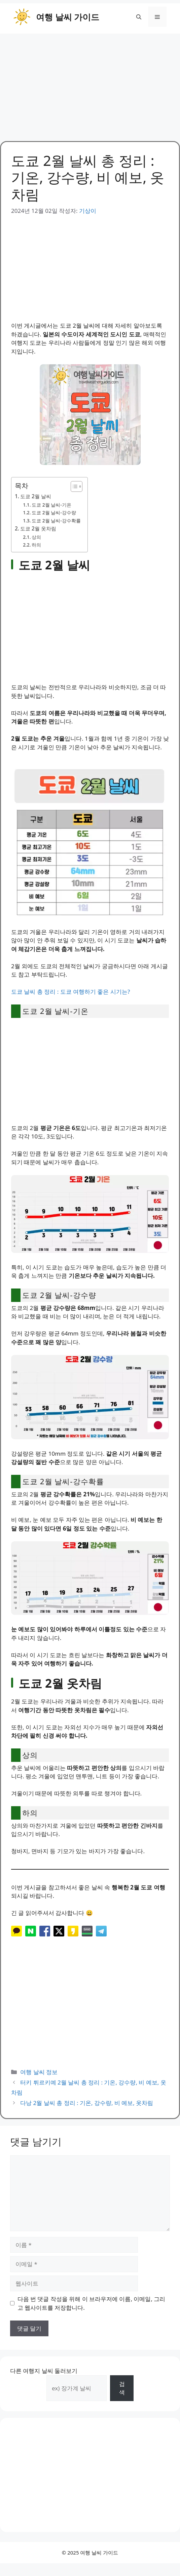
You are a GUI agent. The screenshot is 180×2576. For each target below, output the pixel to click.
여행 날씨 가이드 (67, 16)
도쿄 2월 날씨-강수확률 (56, 520)
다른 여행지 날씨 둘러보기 (43, 2371)
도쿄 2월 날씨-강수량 (54, 512)
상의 (36, 537)
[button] (139, 17)
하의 (36, 545)
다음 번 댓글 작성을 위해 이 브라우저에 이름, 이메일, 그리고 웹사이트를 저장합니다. (91, 2303)
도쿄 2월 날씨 (35, 496)
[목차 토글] (73, 486)
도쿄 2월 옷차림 (38, 528)
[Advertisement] (90, 84)
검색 (122, 2388)
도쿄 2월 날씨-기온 (51, 505)
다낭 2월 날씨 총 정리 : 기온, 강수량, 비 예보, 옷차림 (86, 2103)
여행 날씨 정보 (39, 2072)
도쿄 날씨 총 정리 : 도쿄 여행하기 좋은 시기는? (70, 991)
